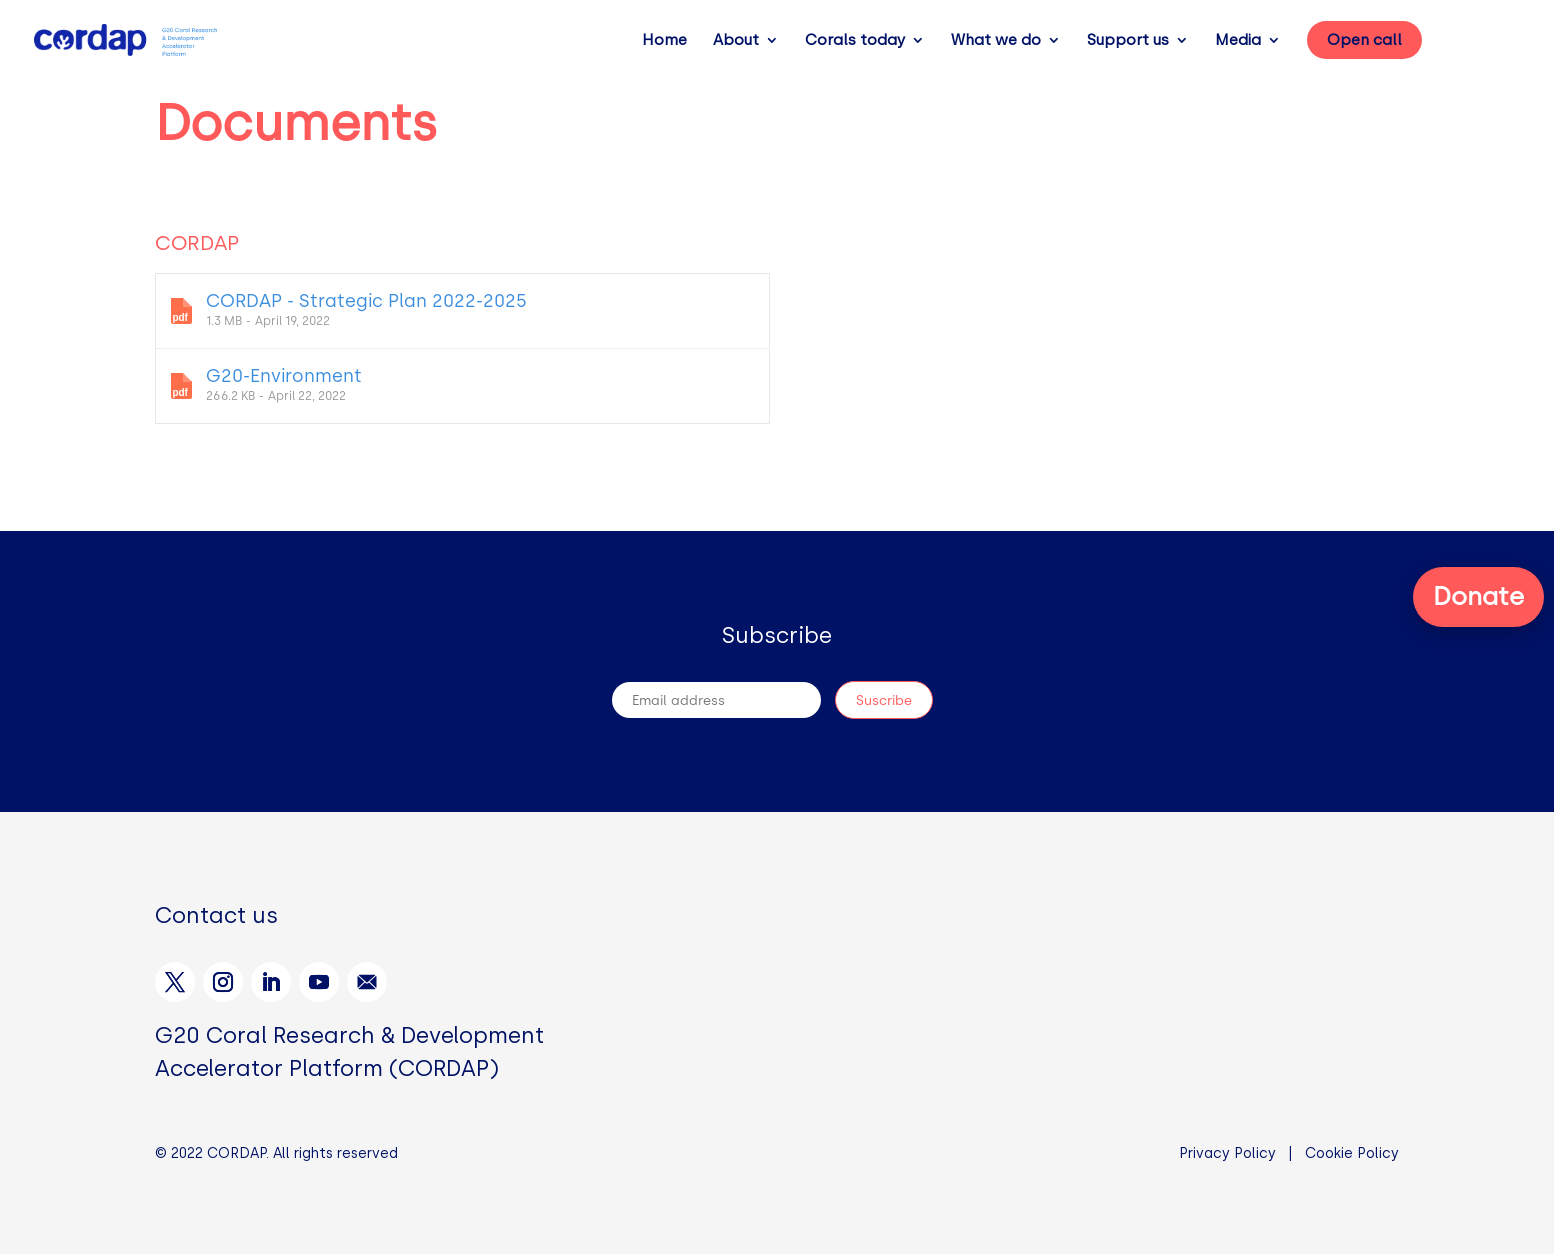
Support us (1128, 41)
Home (664, 41)
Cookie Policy (1352, 1153)
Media (1238, 41)
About (736, 41)
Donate (1478, 596)
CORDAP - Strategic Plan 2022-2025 (462, 309)
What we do (996, 41)
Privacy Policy (1227, 1153)
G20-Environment (462, 384)
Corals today (855, 41)
